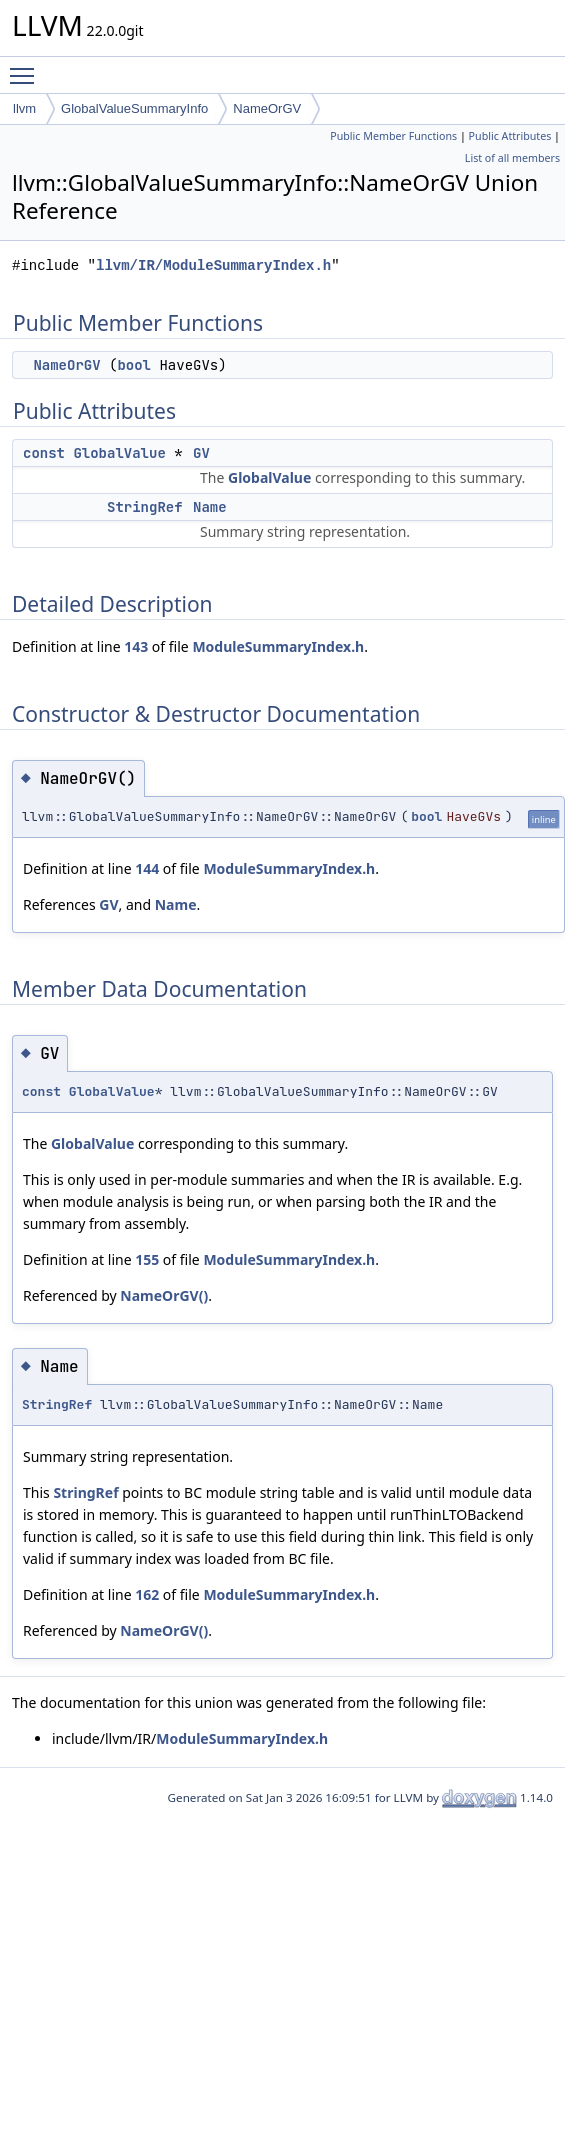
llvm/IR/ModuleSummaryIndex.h (213, 265)
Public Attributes (510, 136)
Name (210, 507)
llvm (24, 108)
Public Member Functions (393, 136)
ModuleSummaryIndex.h (278, 646)
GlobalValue (119, 453)
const (44, 453)
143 (136, 646)
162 (147, 1594)
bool (134, 365)
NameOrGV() (164, 1295)
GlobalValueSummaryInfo (134, 108)
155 (147, 1259)
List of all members (512, 158)
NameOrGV (267, 108)
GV (201, 453)
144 (147, 868)
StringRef (145, 507)
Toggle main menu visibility (27, 67)
